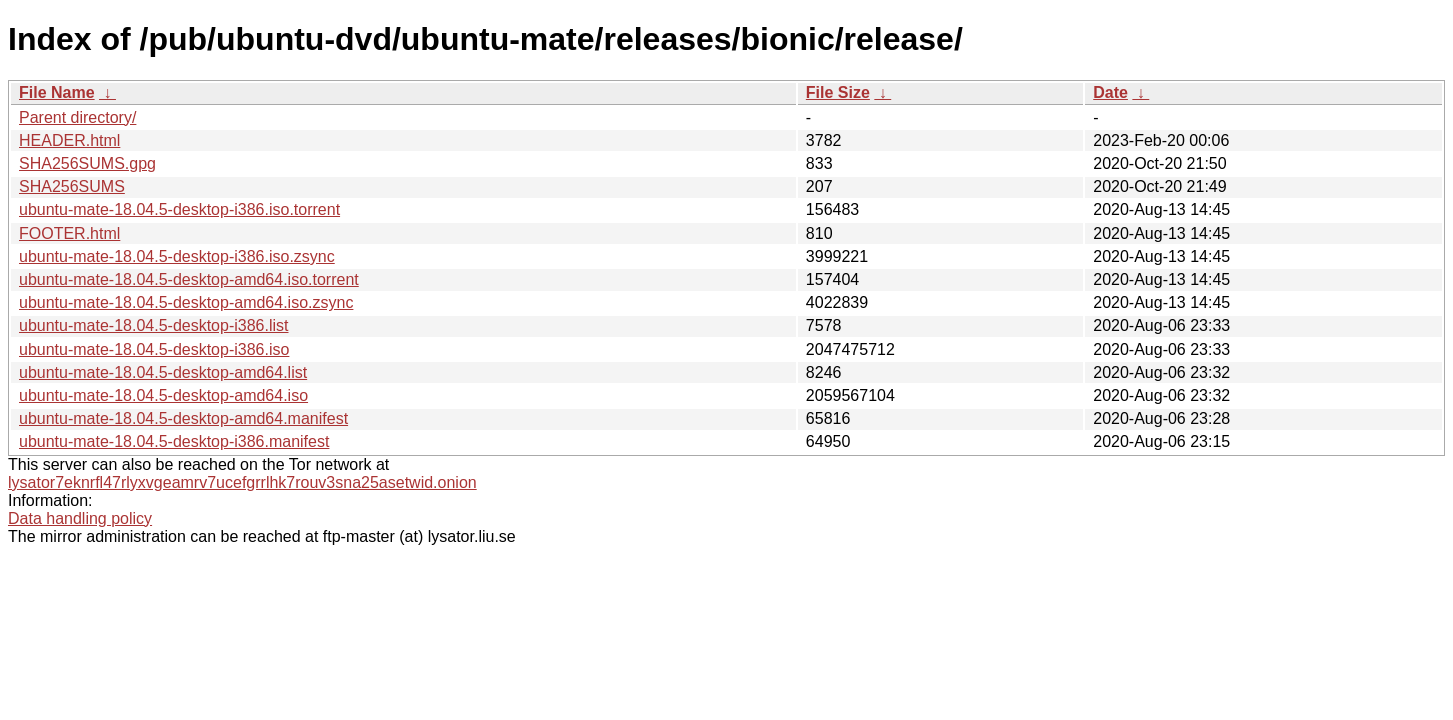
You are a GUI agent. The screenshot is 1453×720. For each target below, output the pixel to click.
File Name (57, 92)
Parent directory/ (77, 117)
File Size (838, 92)
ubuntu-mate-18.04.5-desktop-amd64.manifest (183, 418)
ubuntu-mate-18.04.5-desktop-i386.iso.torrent (179, 209)
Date (1110, 92)
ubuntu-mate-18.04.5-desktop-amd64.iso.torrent (189, 279)
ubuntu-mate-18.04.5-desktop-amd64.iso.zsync (186, 302)
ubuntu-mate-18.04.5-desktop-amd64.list (163, 372)
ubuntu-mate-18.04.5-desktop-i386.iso (154, 349)
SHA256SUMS (72, 186)
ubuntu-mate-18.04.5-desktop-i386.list (154, 325)
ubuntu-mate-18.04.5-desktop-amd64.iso (163, 395)
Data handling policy (80, 518)
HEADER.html (69, 140)
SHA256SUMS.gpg (87, 163)
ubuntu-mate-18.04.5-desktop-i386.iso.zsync (177, 256)
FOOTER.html (69, 233)
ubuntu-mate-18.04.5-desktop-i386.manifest (174, 441)
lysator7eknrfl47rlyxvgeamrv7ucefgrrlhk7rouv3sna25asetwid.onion (242, 482)
